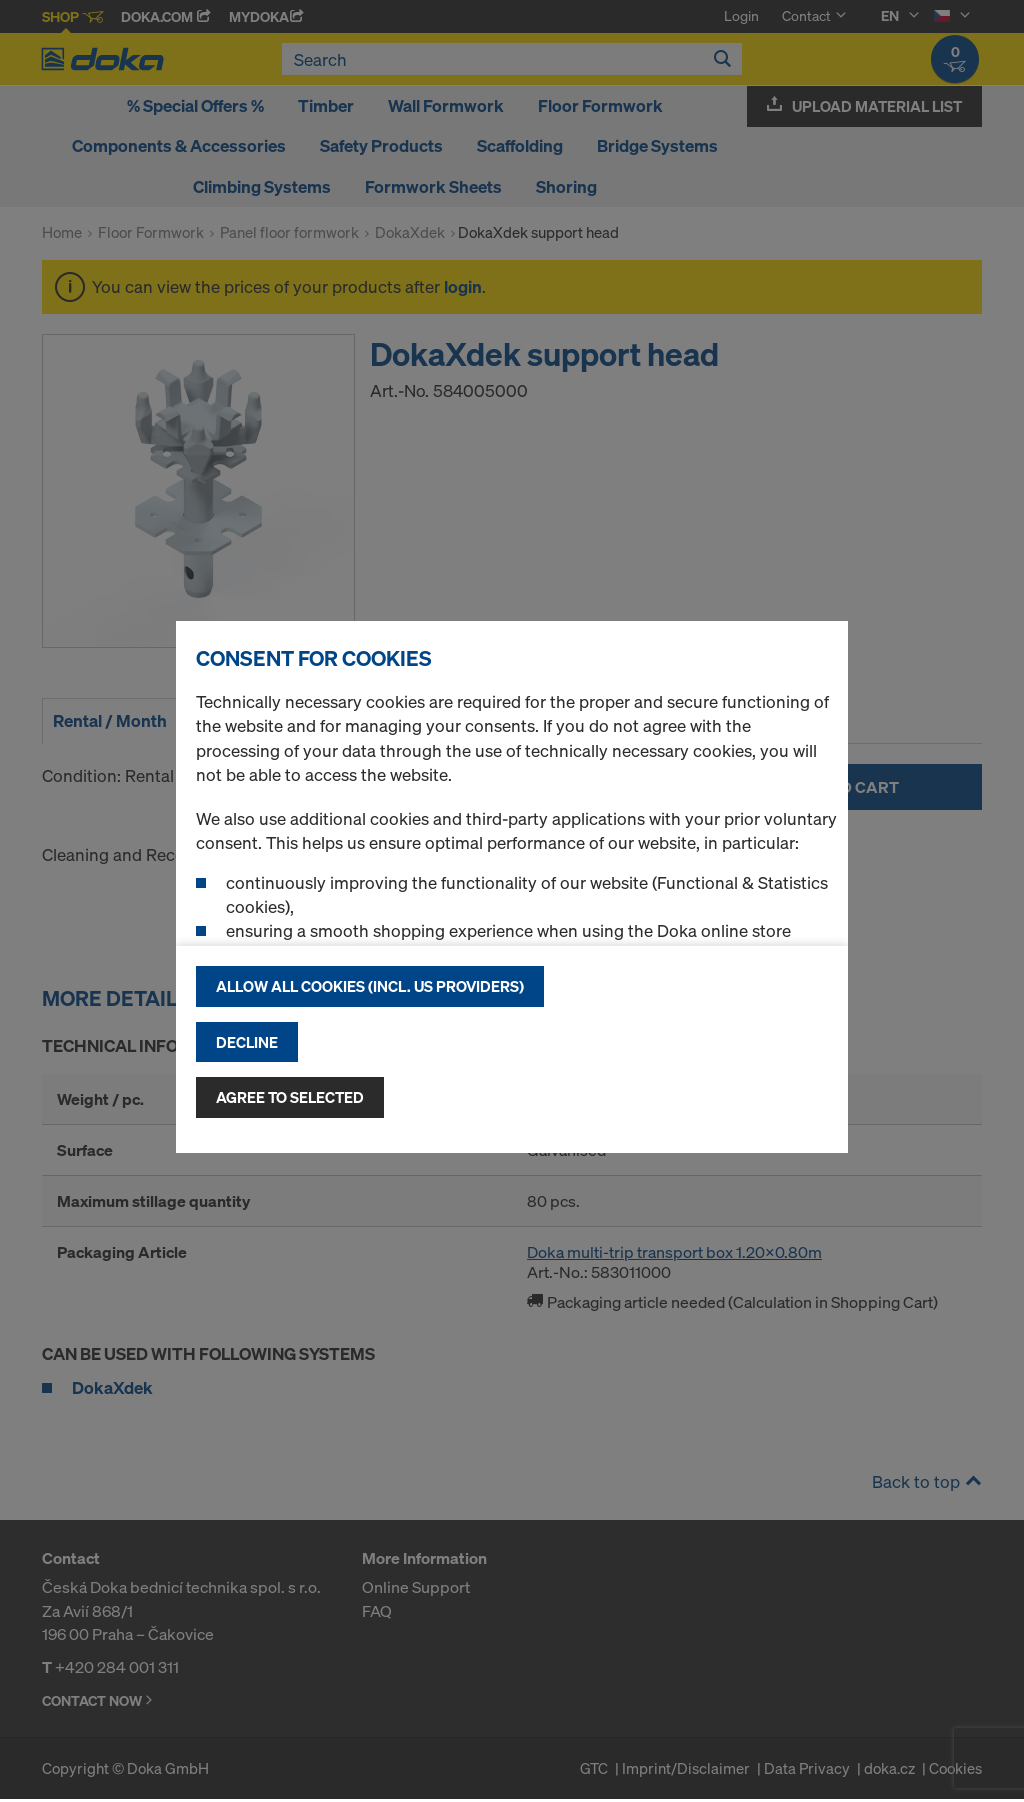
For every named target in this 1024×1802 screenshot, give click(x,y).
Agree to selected (290, 1097)
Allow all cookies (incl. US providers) (370, 986)
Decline (247, 1042)
